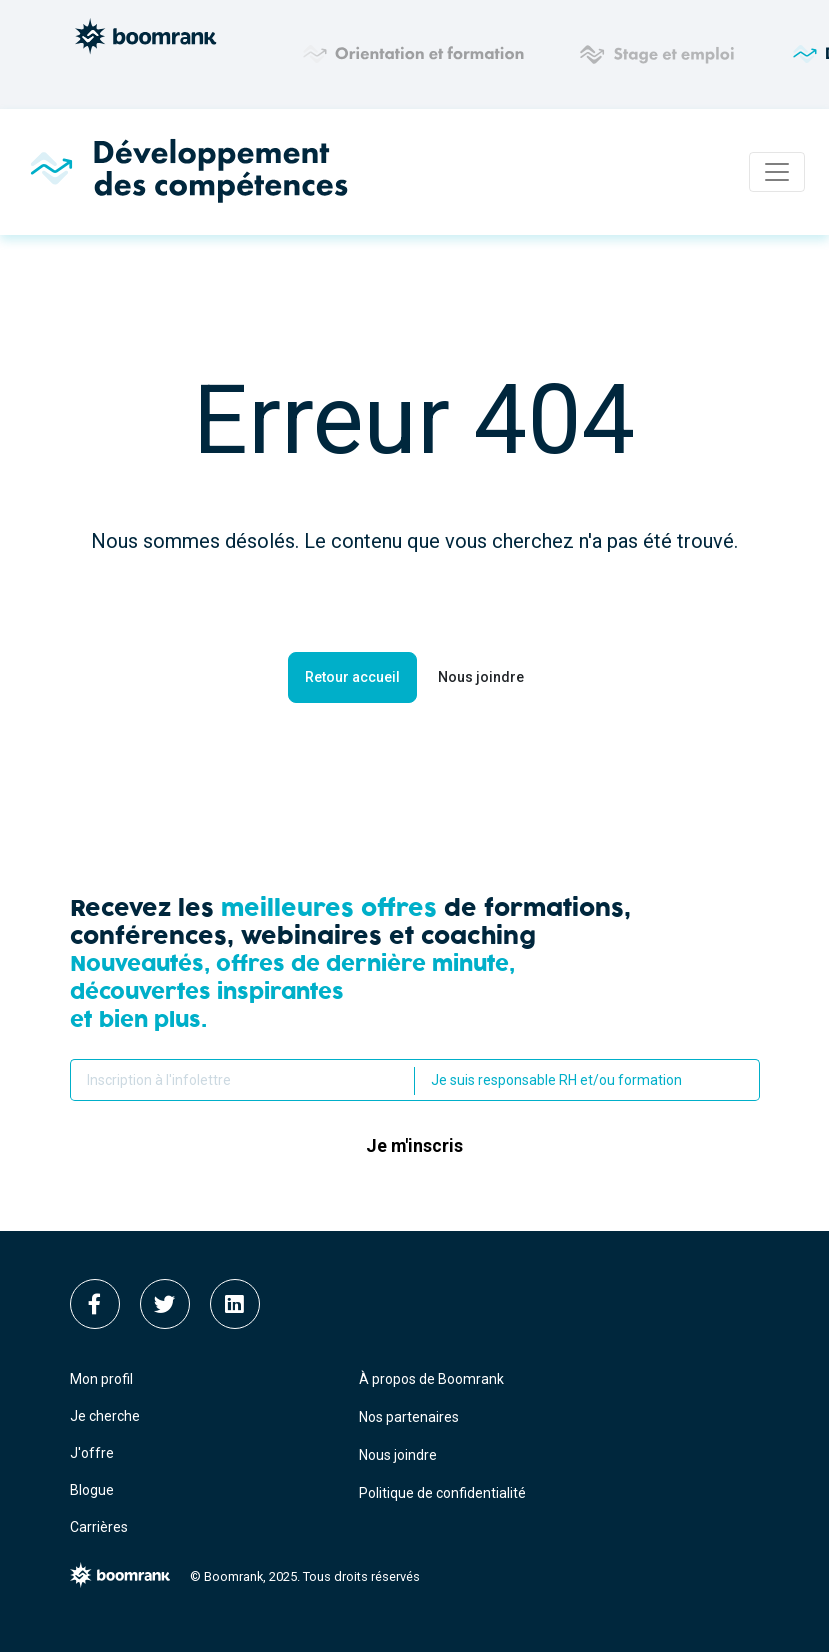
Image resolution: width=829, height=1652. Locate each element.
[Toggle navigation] (777, 172)
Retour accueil (352, 677)
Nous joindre (481, 677)
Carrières (99, 1527)
